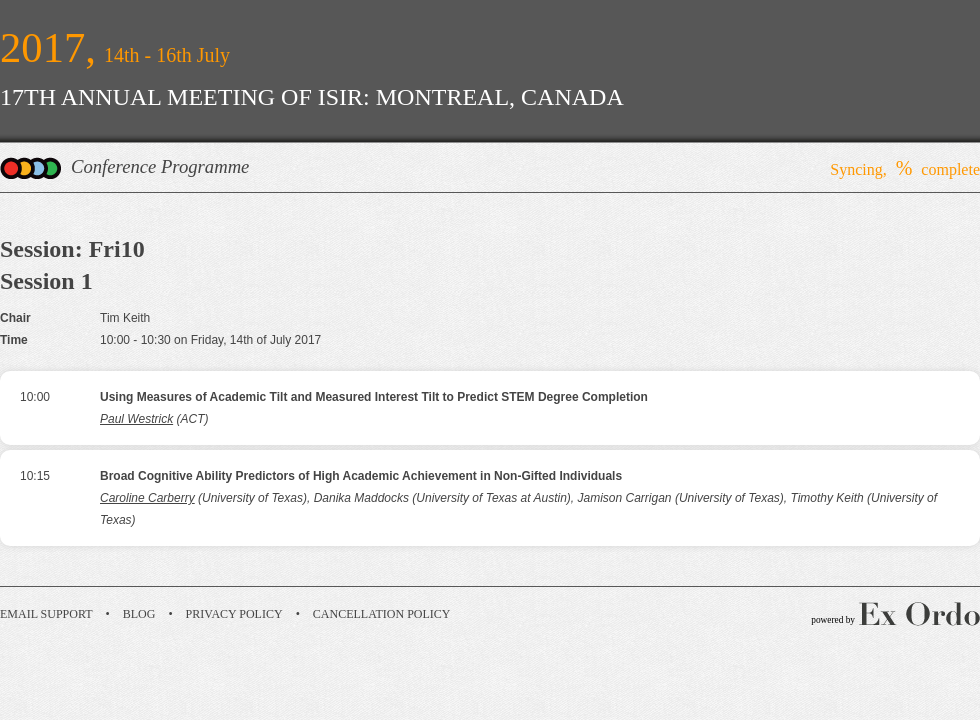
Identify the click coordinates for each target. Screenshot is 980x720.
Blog (139, 614)
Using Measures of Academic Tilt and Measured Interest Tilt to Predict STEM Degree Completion (374, 397)
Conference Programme (160, 166)
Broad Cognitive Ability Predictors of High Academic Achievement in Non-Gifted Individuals (361, 476)
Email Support (46, 614)
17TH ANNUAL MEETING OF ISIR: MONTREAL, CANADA (312, 97)
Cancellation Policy (382, 614)
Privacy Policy (234, 614)
